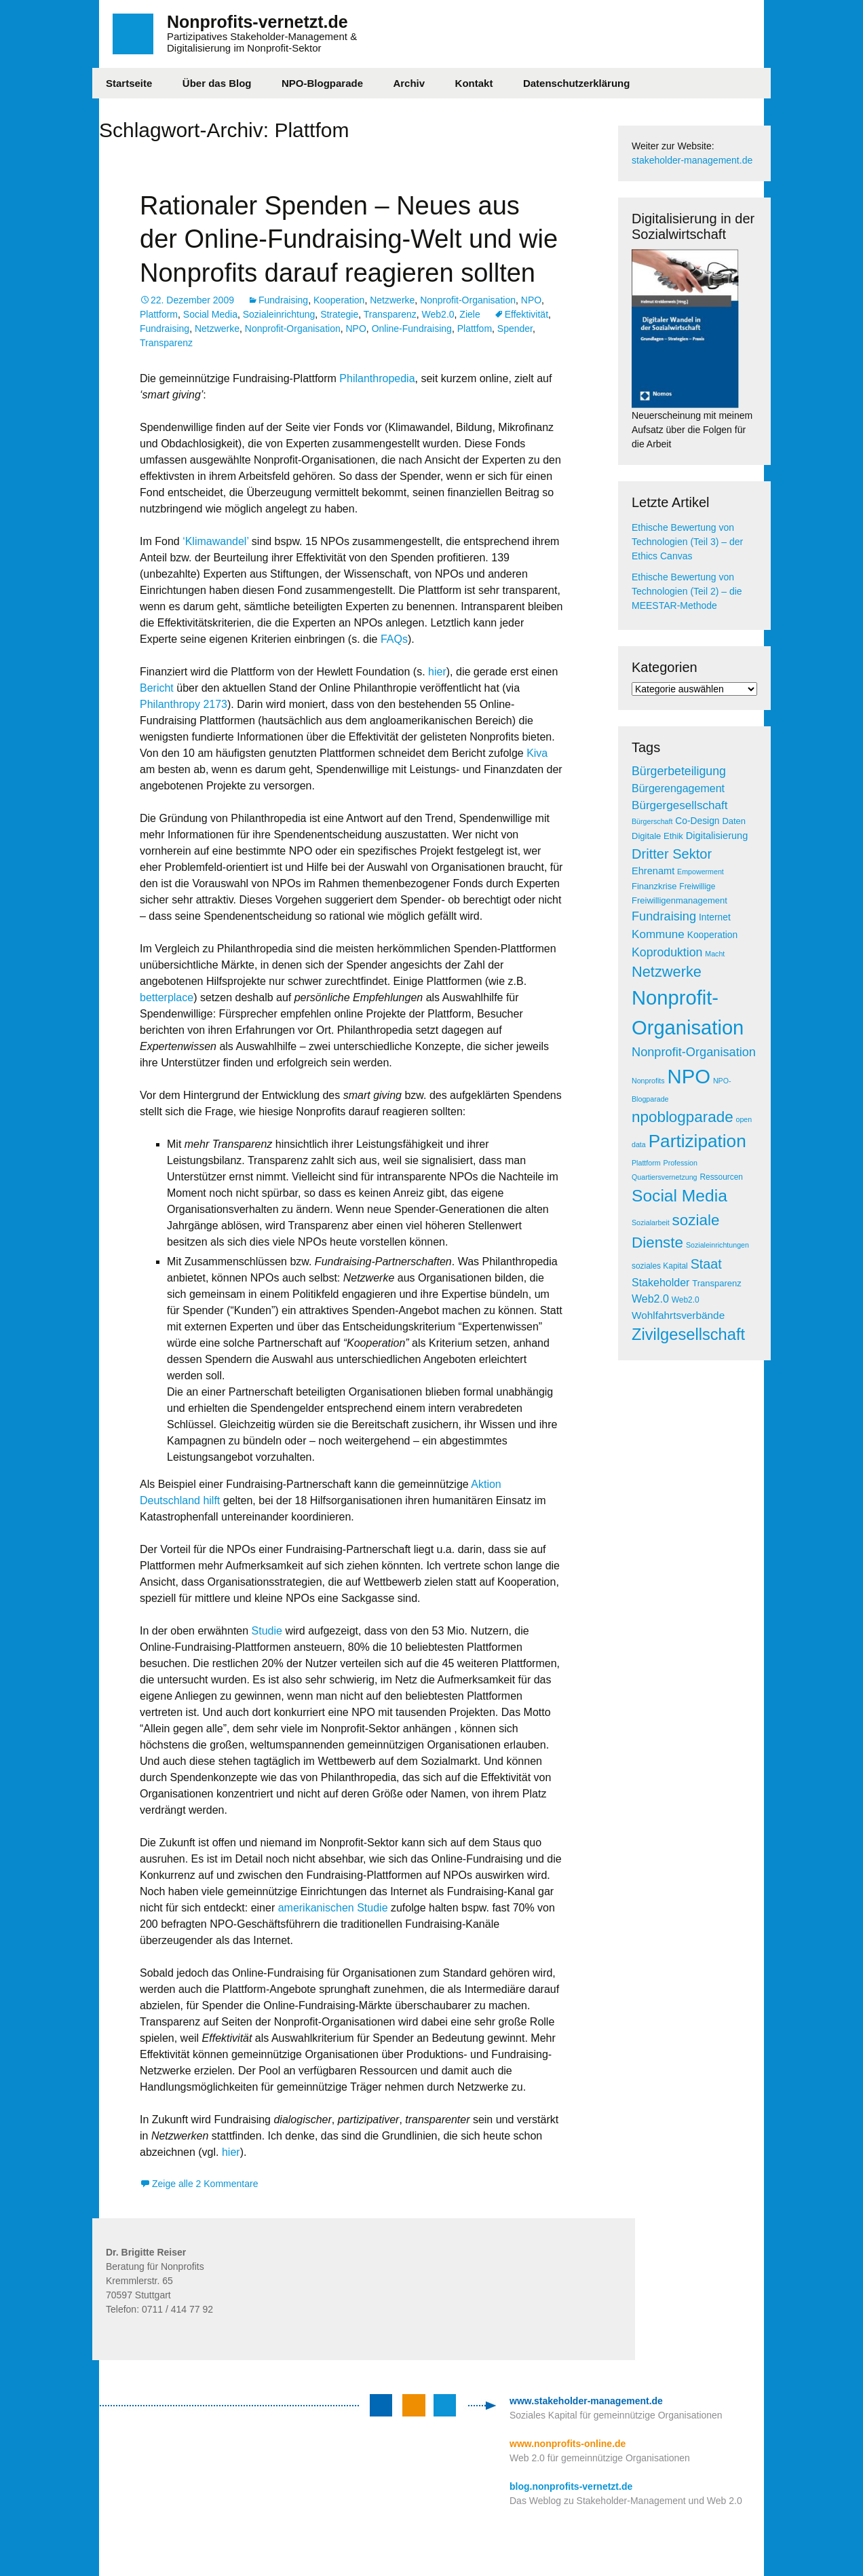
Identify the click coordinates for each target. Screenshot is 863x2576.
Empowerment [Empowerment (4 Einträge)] (700, 871)
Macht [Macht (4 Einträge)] (715, 954)
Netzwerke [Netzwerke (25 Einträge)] (667, 971)
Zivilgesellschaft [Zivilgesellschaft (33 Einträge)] (688, 1334)
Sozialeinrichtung (279, 314)
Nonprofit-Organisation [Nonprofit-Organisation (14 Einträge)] (694, 1052)
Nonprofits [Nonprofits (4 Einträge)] (648, 1081)
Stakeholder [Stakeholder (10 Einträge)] (660, 1282)
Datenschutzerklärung (576, 83)
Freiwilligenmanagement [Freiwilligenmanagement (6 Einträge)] (679, 900)
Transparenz (390, 314)
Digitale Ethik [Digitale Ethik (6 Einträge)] (657, 836)
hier (437, 671)
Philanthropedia (377, 378)
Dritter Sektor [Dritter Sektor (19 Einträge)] (672, 853)
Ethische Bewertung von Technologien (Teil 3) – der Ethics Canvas (687, 541)
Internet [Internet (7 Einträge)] (715, 917)
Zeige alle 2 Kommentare (205, 2183)
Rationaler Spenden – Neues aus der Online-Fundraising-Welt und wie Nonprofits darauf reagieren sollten (349, 239)
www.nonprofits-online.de (568, 2443)
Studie (267, 1631)
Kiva (537, 753)
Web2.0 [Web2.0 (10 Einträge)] (650, 1299)
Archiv (409, 83)
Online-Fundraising (412, 328)
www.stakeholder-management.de (586, 2400)
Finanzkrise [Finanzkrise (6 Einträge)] (654, 886)
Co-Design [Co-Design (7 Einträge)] (697, 821)
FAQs (394, 639)
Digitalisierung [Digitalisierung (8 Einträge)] (717, 835)
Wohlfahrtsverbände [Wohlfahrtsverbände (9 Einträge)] (678, 1315)
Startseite (129, 83)
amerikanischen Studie (334, 1908)
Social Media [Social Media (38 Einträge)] (679, 1196)
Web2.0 (438, 314)
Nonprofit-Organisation (468, 300)
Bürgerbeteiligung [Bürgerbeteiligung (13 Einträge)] (679, 771)
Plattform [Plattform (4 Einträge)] (646, 1163)
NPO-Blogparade (322, 83)
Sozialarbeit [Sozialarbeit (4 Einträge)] (651, 1222)
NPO (531, 300)
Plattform (159, 314)
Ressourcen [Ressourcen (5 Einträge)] (721, 1177)
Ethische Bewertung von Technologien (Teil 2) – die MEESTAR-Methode (687, 591)
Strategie (339, 314)
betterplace (166, 997)
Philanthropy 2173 (183, 704)
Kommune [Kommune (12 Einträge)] (658, 934)
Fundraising (283, 300)
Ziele (469, 314)
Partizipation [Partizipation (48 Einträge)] (697, 1141)
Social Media (210, 314)
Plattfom (474, 328)
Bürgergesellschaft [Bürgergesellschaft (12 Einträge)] (679, 805)
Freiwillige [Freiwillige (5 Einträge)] (697, 886)
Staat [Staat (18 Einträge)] (706, 1263)
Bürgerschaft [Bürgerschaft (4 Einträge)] (652, 821)
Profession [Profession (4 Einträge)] (680, 1163)
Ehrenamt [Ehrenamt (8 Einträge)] (653, 870)
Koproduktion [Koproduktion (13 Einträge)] (667, 952)
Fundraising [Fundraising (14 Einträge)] (664, 916)
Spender (515, 328)
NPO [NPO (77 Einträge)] (688, 1076)
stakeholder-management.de (692, 160)
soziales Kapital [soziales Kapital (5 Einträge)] (660, 1266)
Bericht (158, 688)
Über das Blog (217, 83)
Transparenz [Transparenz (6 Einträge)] (717, 1283)
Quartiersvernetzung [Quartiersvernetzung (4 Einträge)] (664, 1177)
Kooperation (339, 300)
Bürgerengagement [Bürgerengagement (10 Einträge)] (678, 788)
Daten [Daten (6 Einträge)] (734, 821)
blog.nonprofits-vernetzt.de (571, 2486)
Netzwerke (392, 300)
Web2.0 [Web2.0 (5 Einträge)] (685, 1300)
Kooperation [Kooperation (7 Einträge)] (712, 935)
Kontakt (474, 83)
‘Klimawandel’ (215, 541)
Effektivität (526, 314)
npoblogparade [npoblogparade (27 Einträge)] (682, 1116)
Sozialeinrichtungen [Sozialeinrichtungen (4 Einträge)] (717, 1245)
